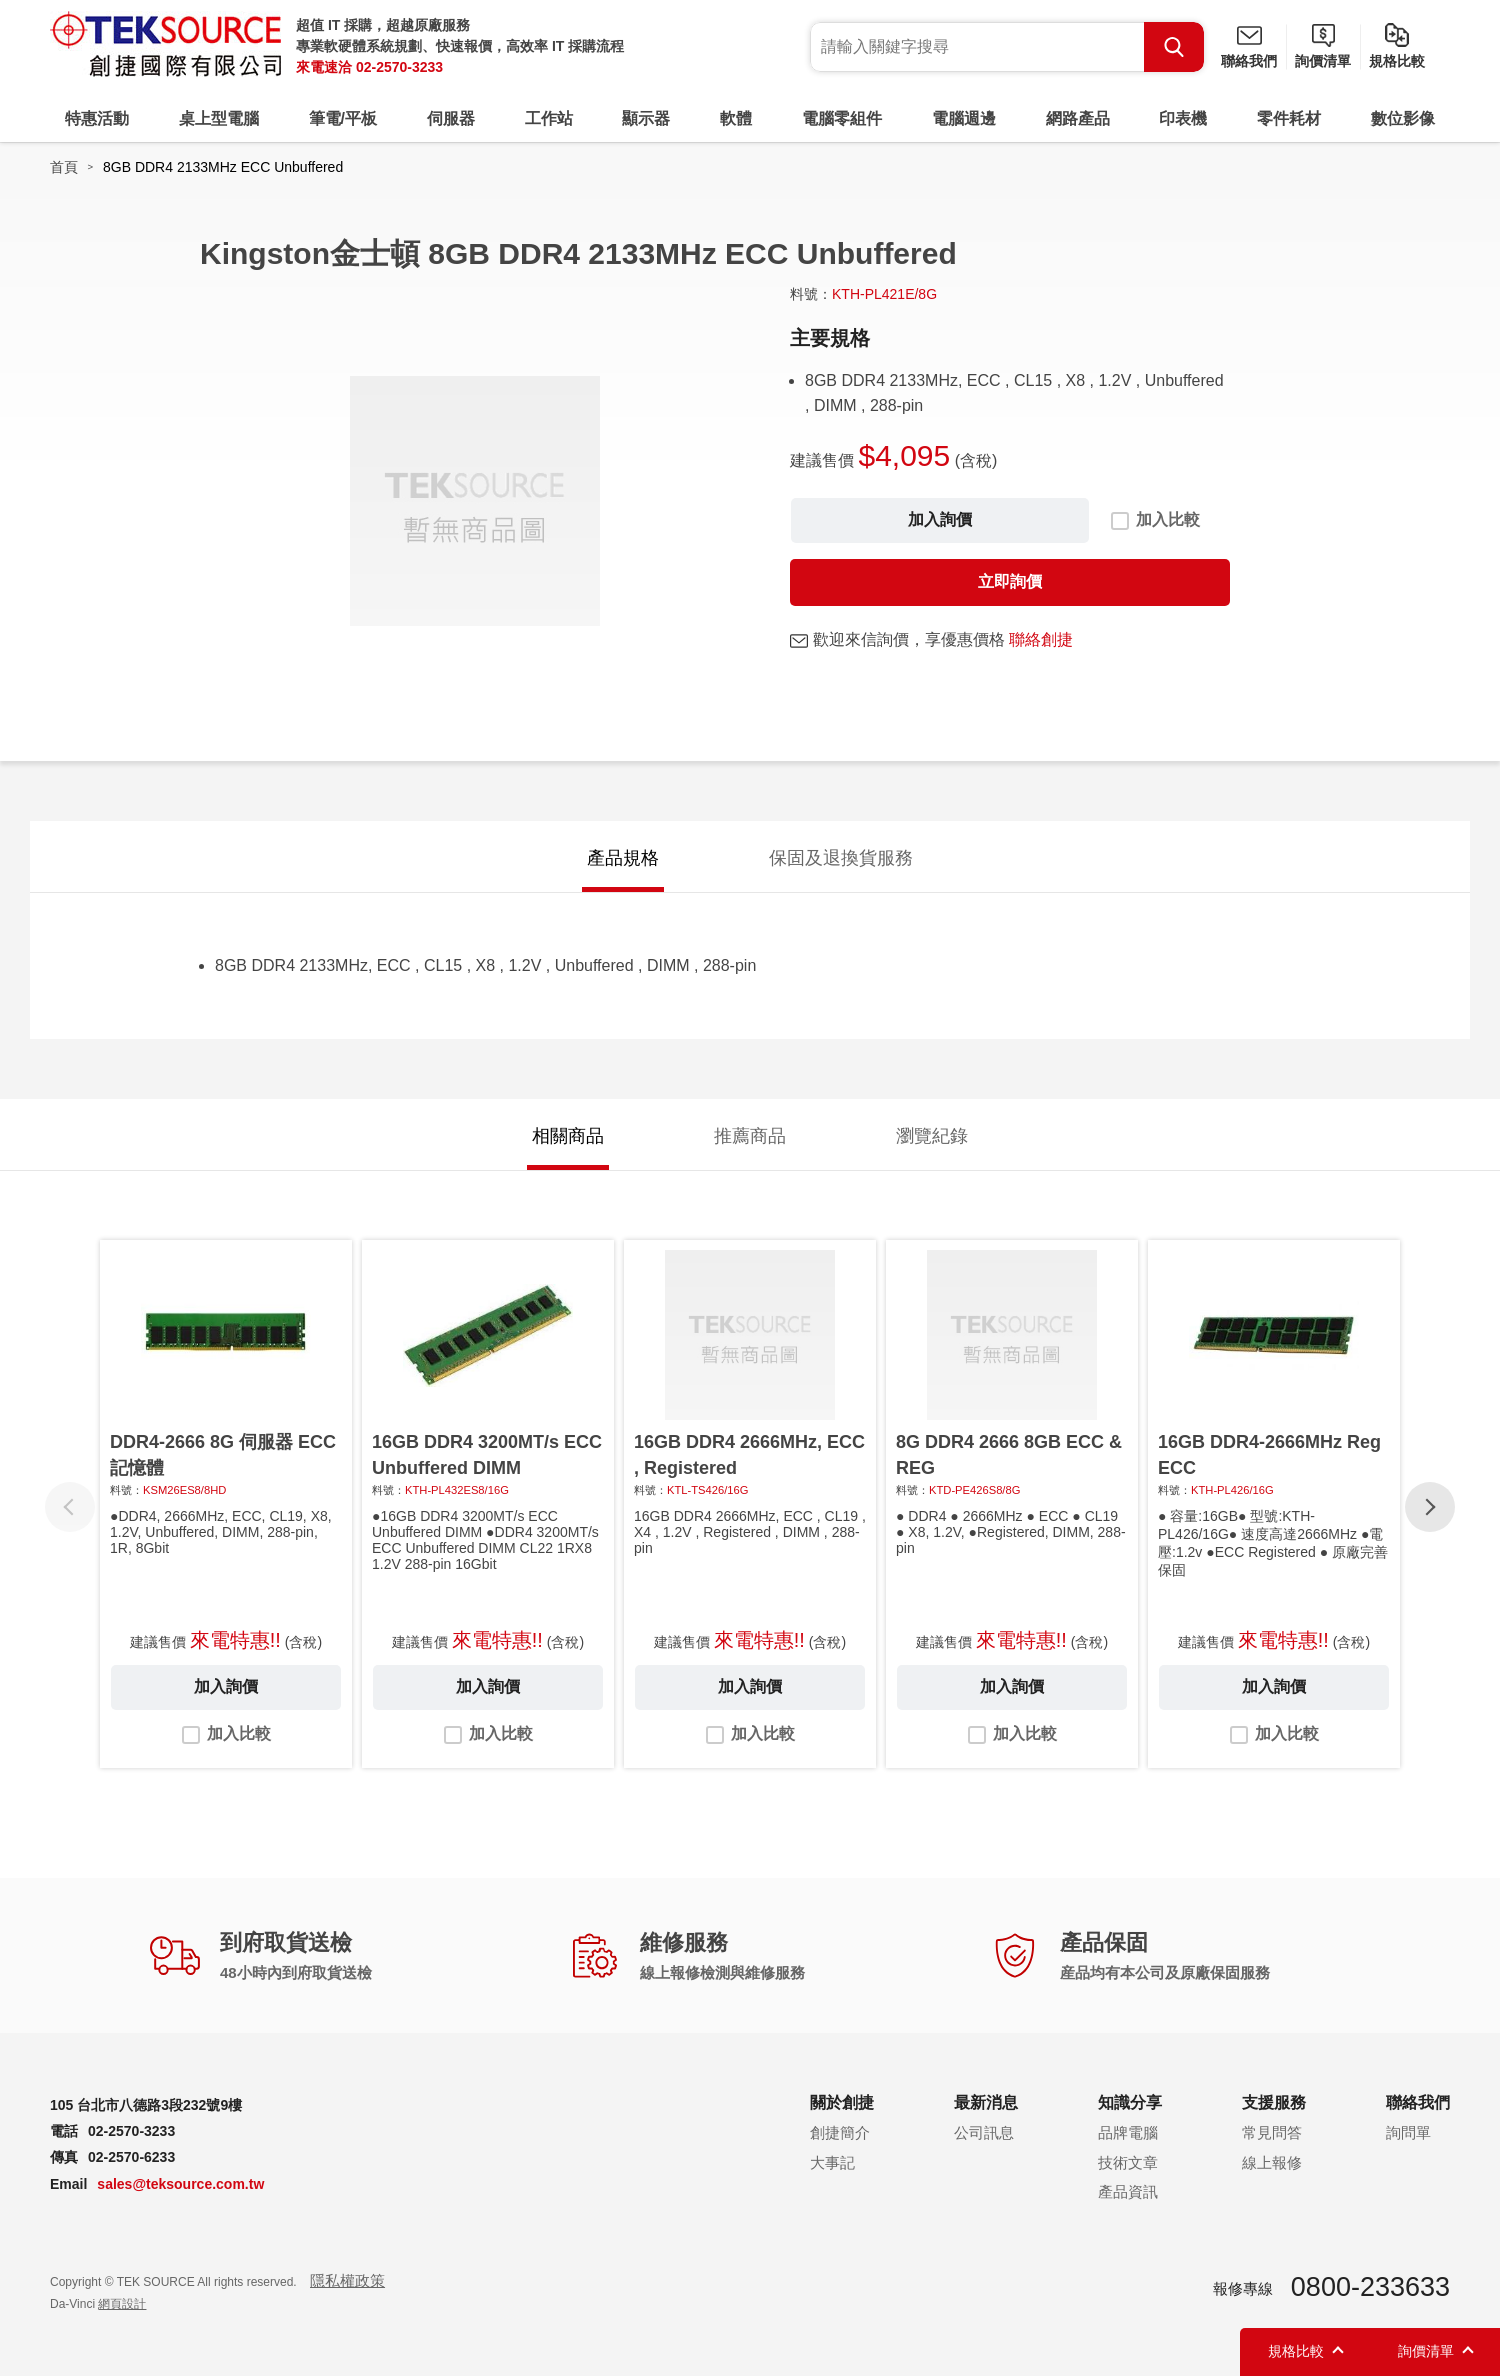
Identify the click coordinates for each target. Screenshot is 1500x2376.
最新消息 (986, 2102)
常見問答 (1272, 2132)
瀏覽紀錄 (932, 1136)
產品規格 (623, 858)
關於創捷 (842, 2102)
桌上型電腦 (219, 118)
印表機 (1183, 118)
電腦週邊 (964, 118)
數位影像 (1403, 118)
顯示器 (646, 118)
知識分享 (1130, 2102)
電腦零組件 (842, 118)
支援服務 (1274, 2102)
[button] (1430, 1507)
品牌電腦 (1128, 2132)
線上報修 (1272, 2162)
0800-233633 (1370, 2287)
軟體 (736, 118)
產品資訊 (1128, 2191)
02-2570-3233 (399, 67)
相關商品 (568, 1136)
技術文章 (1128, 2162)
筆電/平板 (343, 118)
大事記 (832, 2162)
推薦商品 (750, 1136)
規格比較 (1397, 61)
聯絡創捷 (1041, 639)
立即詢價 (1010, 581)
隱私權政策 (347, 2280)
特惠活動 (97, 118)
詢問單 (1408, 2132)
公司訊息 (984, 2132)
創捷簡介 (840, 2132)
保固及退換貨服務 (841, 858)
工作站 (549, 118)
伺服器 (451, 118)
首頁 (64, 167)
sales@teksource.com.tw (180, 2184)
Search (1174, 47)
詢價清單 (1323, 61)
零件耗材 (1289, 118)
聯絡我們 (1249, 61)
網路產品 (1078, 118)
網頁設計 (122, 2304)
